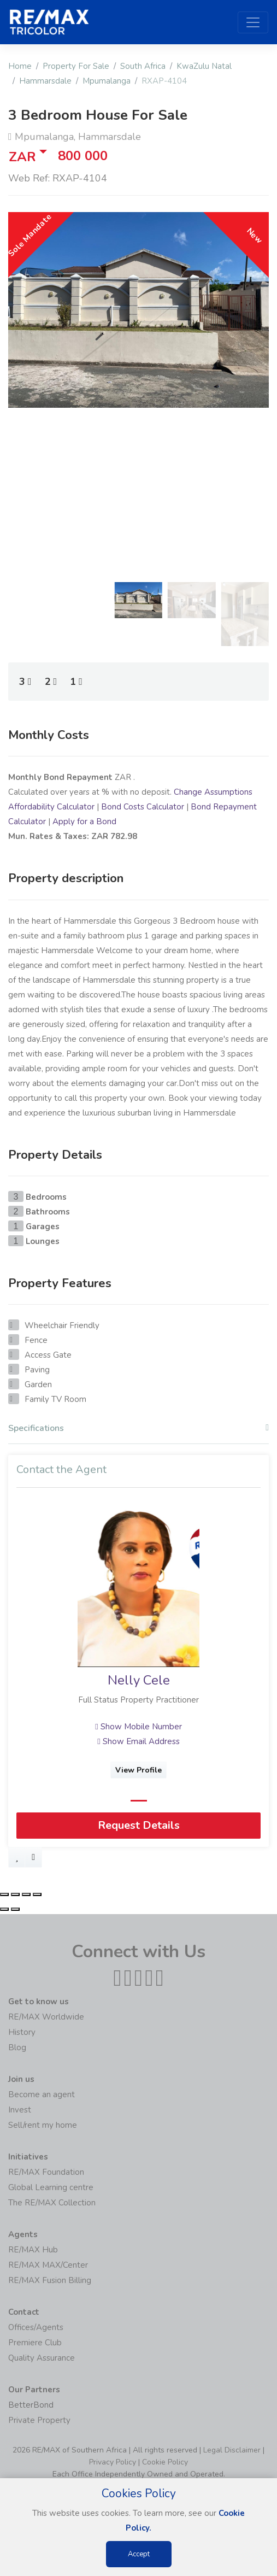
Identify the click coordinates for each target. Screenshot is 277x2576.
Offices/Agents (35, 2327)
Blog (17, 2047)
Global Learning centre (50, 2187)
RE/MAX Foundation (46, 2172)
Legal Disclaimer (232, 2450)
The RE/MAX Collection (52, 2202)
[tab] (138, 1431)
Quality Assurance (41, 2357)
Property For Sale (76, 66)
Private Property (39, 2420)
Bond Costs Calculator (142, 806)
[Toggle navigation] (253, 22)
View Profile (138, 1770)
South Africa (143, 66)
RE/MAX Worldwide (46, 2016)
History (22, 2032)
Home (20, 66)
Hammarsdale (45, 80)
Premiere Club (35, 2342)
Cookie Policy (165, 2462)
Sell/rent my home (42, 2125)
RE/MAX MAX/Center (48, 2265)
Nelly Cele (139, 1680)
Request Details (139, 1825)
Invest (19, 2109)
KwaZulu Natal (204, 66)
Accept (139, 2554)
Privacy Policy (112, 2462)
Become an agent (41, 2094)
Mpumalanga (106, 80)
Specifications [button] (138, 1428)
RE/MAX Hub (33, 2249)
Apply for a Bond (84, 821)
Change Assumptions (213, 792)
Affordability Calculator (51, 806)
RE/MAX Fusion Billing (49, 2280)
